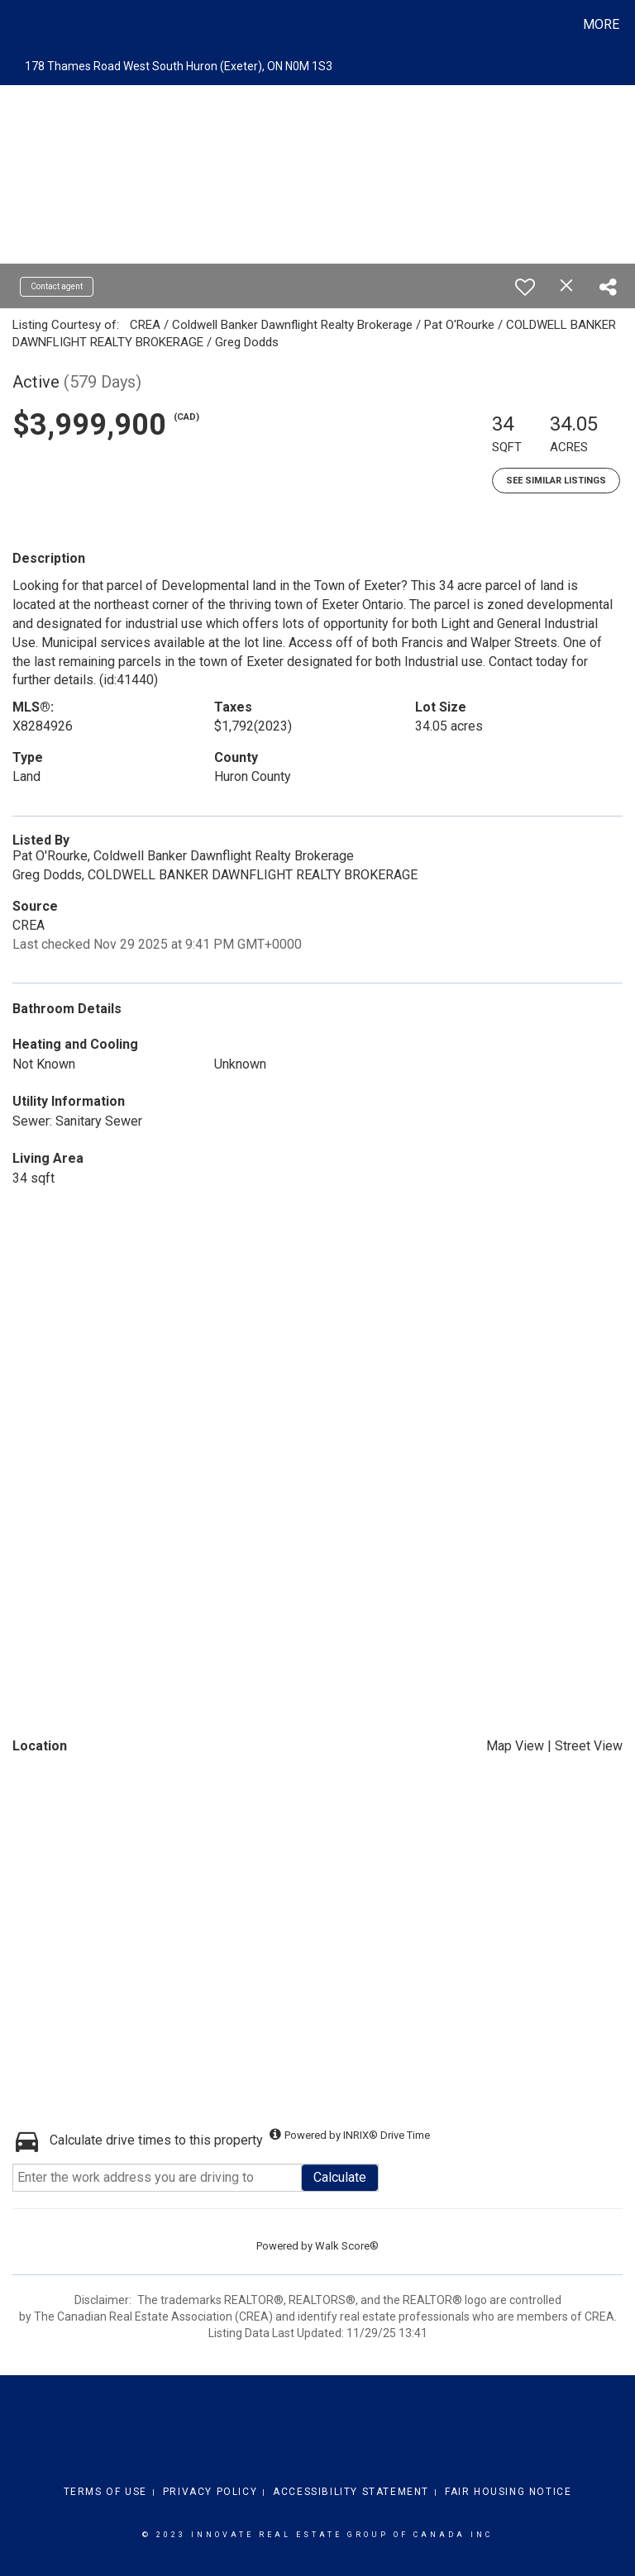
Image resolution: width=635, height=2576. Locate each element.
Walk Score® (347, 2246)
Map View (515, 1746)
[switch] (525, 287)
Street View (589, 1746)
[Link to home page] (16, 25)
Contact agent (57, 286)
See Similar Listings (556, 480)
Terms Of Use (105, 2491)
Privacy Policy (210, 2491)
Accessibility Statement (351, 2491)
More (601, 24)
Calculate (339, 2177)
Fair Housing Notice (508, 2491)
